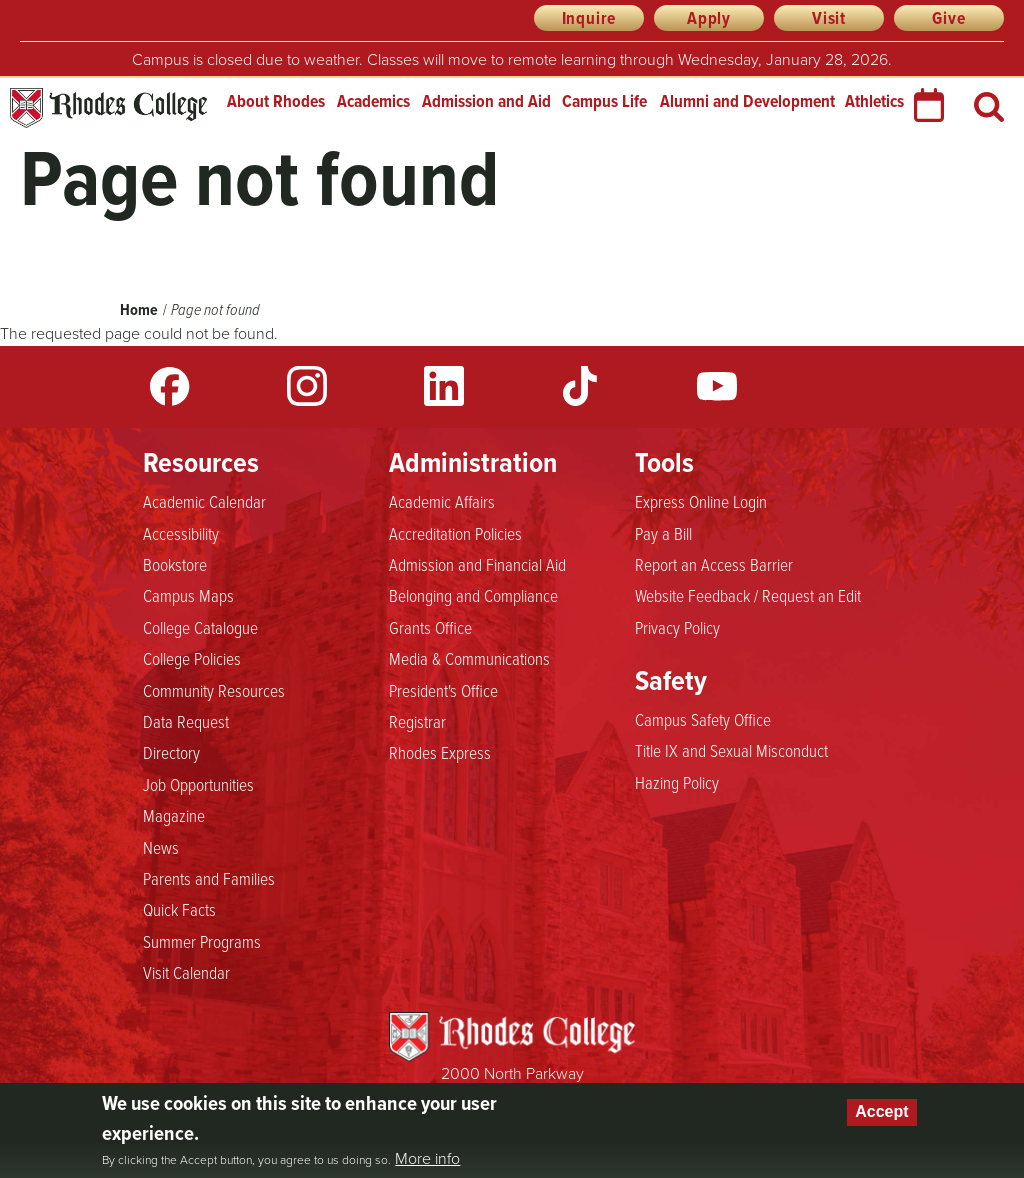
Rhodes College (108, 108)
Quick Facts (179, 910)
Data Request (186, 722)
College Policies (192, 659)
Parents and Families (209, 879)
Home (139, 309)
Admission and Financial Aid (477, 565)
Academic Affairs (442, 502)
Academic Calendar (204, 502)
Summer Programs (202, 942)
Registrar (417, 722)
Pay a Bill (663, 534)
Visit (829, 18)
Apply (709, 18)
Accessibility (181, 534)
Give (948, 18)
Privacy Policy (677, 628)
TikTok (580, 386)
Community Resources (214, 691)
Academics (373, 101)
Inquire (589, 18)
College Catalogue (200, 628)
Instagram (307, 386)
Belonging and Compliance (473, 596)
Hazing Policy (677, 783)
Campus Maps (188, 596)
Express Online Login (701, 502)
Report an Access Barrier (714, 565)
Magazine (174, 816)
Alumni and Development (747, 101)
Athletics (874, 101)
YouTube (717, 386)
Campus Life (604, 101)
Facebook (170, 386)
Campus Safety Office (703, 720)
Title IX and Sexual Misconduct (731, 751)
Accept (881, 1111)
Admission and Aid (486, 101)
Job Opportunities (198, 785)
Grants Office (430, 628)
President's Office (443, 691)
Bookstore (175, 565)
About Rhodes (276, 101)
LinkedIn (444, 386)
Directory (171, 753)
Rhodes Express (440, 753)
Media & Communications (469, 659)
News (161, 848)
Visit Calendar (186, 973)
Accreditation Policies (455, 534)
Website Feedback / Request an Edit (748, 596)
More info (427, 1159)
